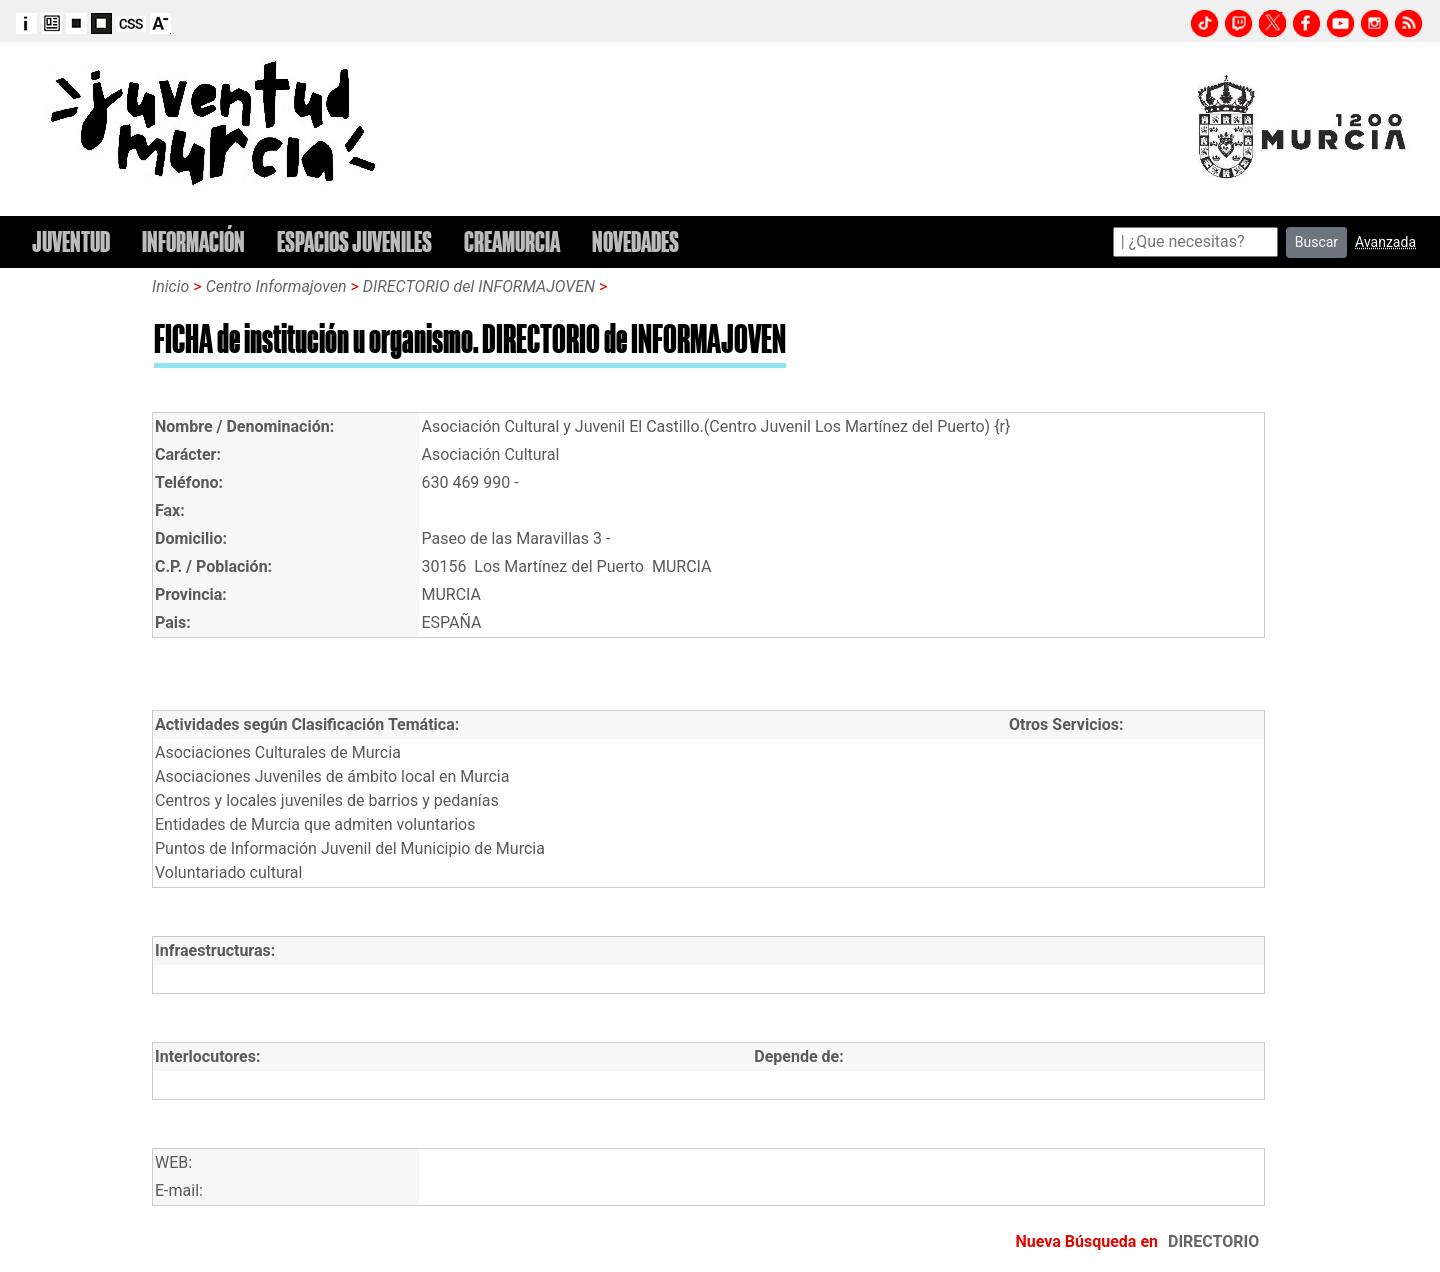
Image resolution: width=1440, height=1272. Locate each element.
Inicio (170, 286)
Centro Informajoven (276, 286)
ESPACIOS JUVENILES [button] (354, 242)
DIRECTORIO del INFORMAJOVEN (479, 286)
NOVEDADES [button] (635, 242)
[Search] (1195, 242)
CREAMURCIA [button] (512, 242)
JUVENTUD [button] (71, 242)
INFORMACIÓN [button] (193, 242)
